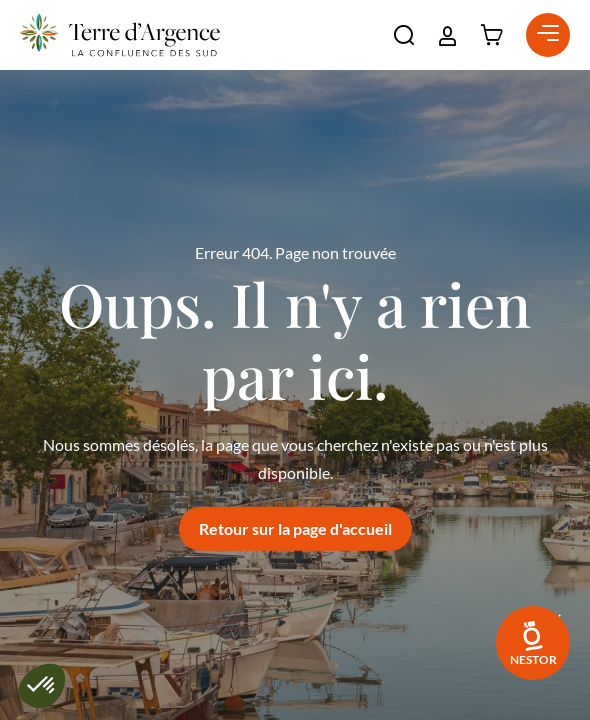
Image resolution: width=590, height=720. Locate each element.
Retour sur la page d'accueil (295, 528)
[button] (404, 35)
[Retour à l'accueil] (120, 35)
